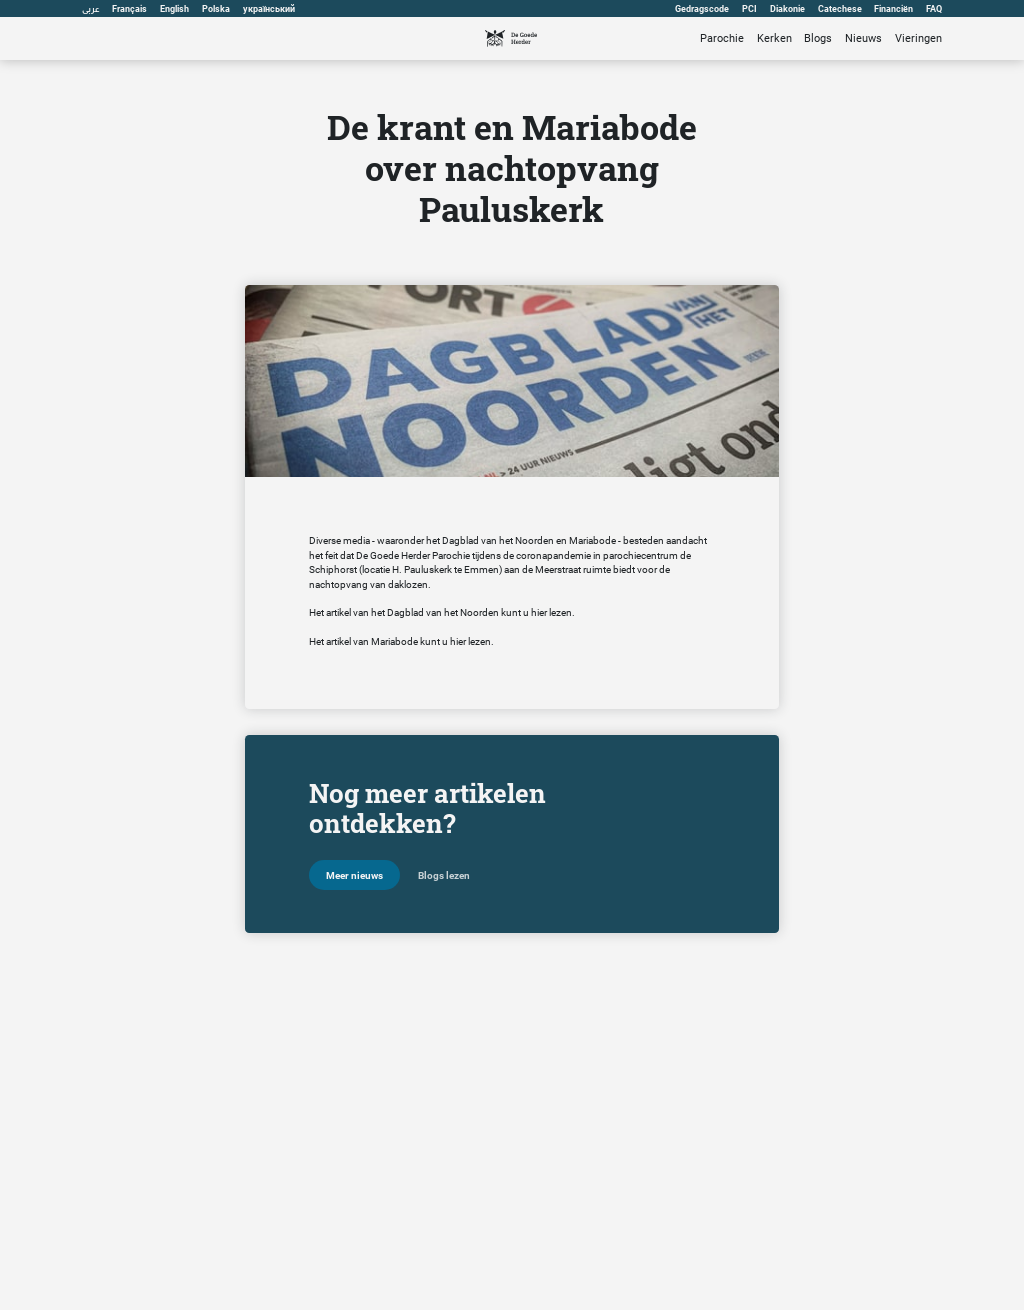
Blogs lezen (444, 875)
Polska (216, 9)
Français (129, 9)
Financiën (893, 9)
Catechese (840, 9)
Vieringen (918, 38)
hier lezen (551, 612)
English (174, 9)
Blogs (818, 38)
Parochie (722, 38)
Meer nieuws (354, 875)
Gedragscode (702, 9)
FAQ (934, 9)
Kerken (774, 38)
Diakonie (787, 9)
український (269, 9)
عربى (91, 9)
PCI (749, 9)
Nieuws (863, 38)
